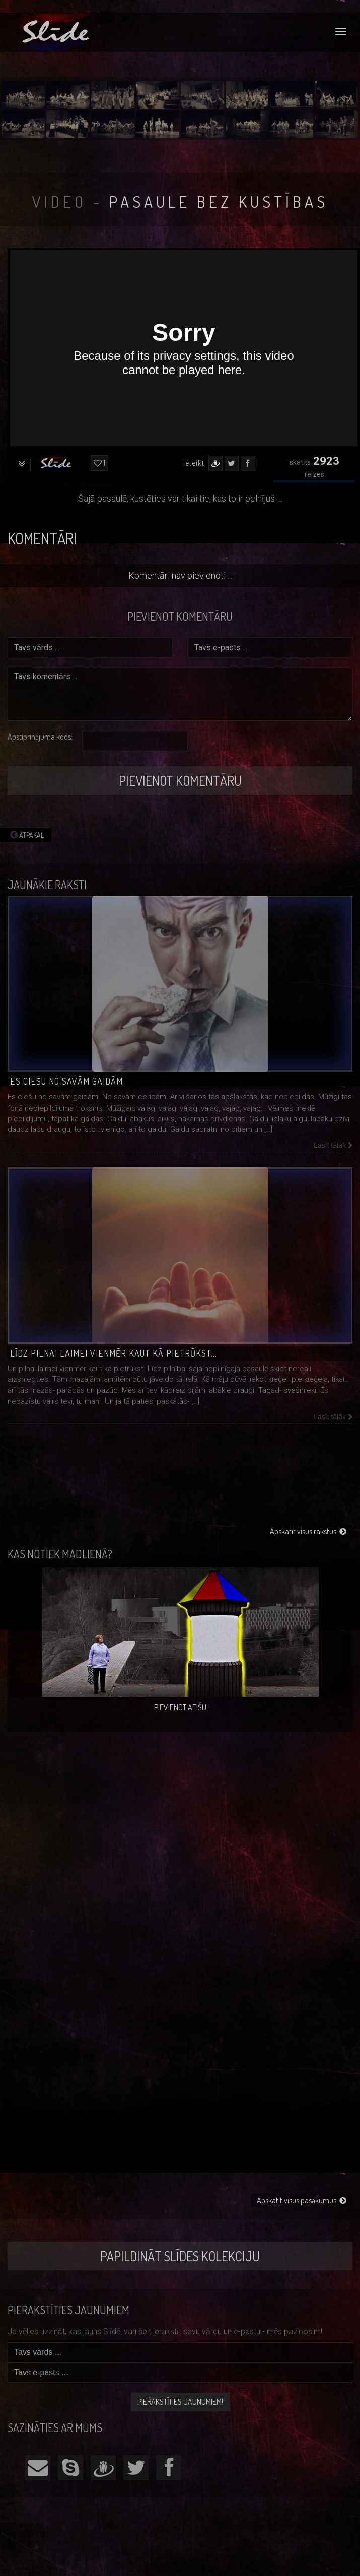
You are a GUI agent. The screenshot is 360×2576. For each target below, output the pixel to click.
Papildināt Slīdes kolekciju (180, 2256)
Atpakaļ (26, 834)
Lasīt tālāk (333, 1145)
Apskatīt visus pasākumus (301, 2200)
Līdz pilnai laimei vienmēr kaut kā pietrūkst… (113, 1353)
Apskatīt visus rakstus (308, 1531)
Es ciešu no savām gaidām (66, 1081)
